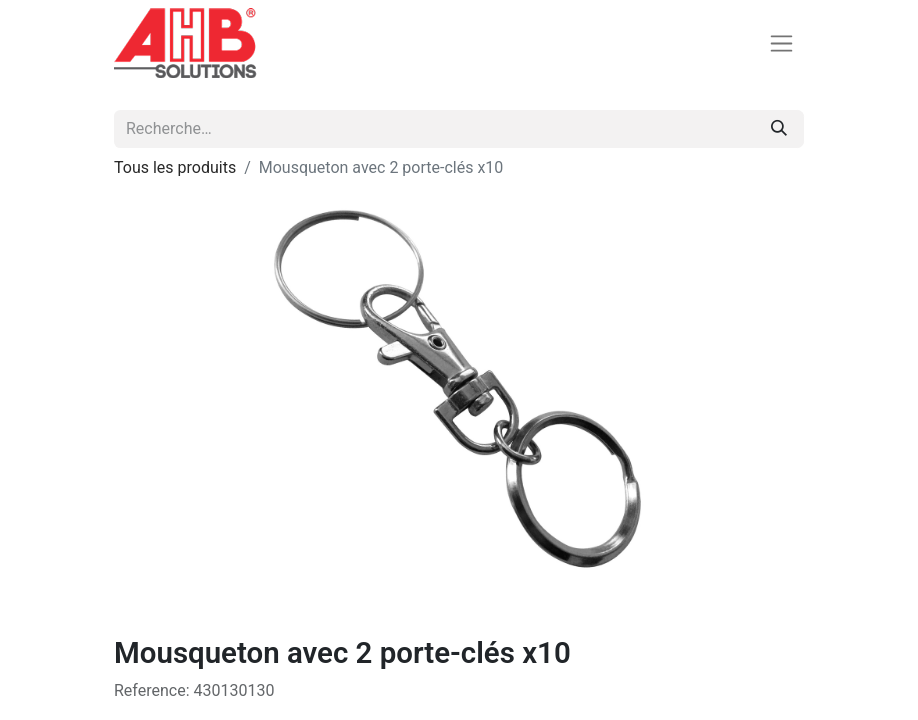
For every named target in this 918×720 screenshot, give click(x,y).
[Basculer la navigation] (781, 43)
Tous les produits (175, 167)
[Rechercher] (779, 129)
